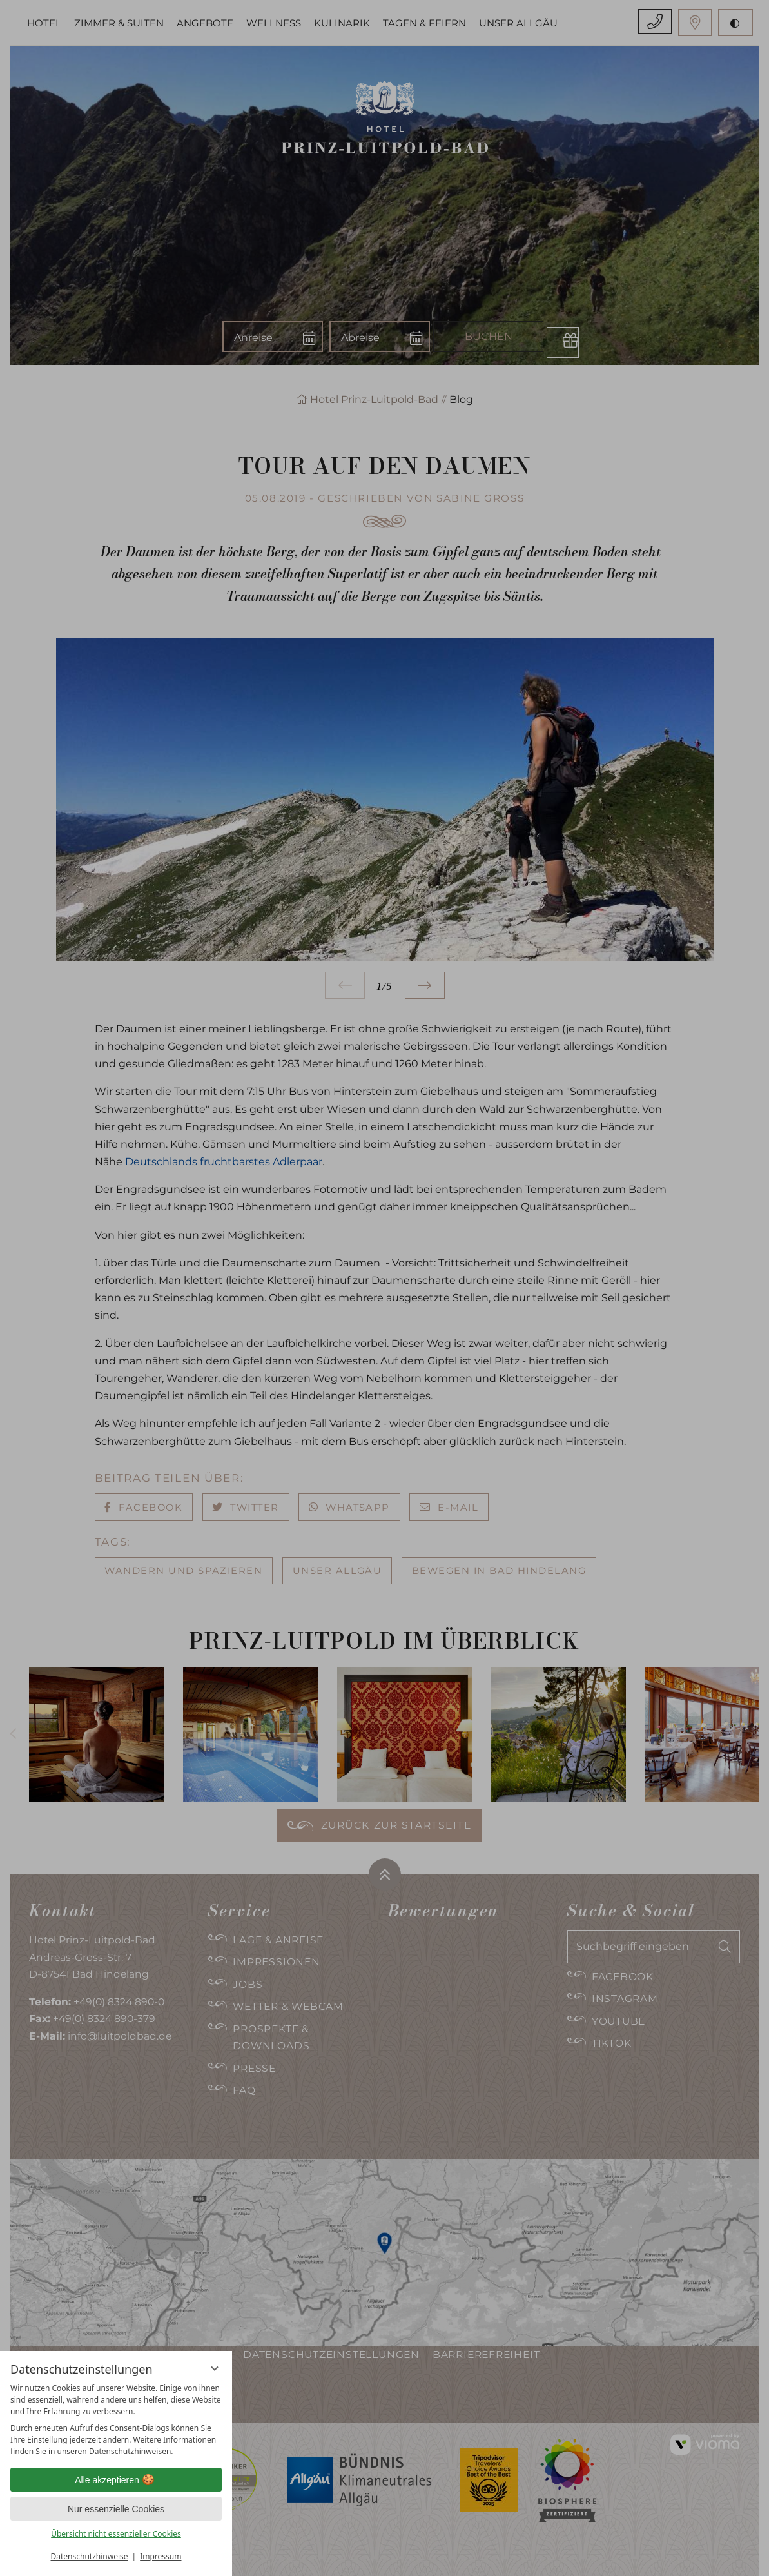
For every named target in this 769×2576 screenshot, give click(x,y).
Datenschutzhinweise (89, 2556)
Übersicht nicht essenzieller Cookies (116, 2533)
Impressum (160, 2556)
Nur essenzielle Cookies (116, 2509)
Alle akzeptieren (116, 2480)
